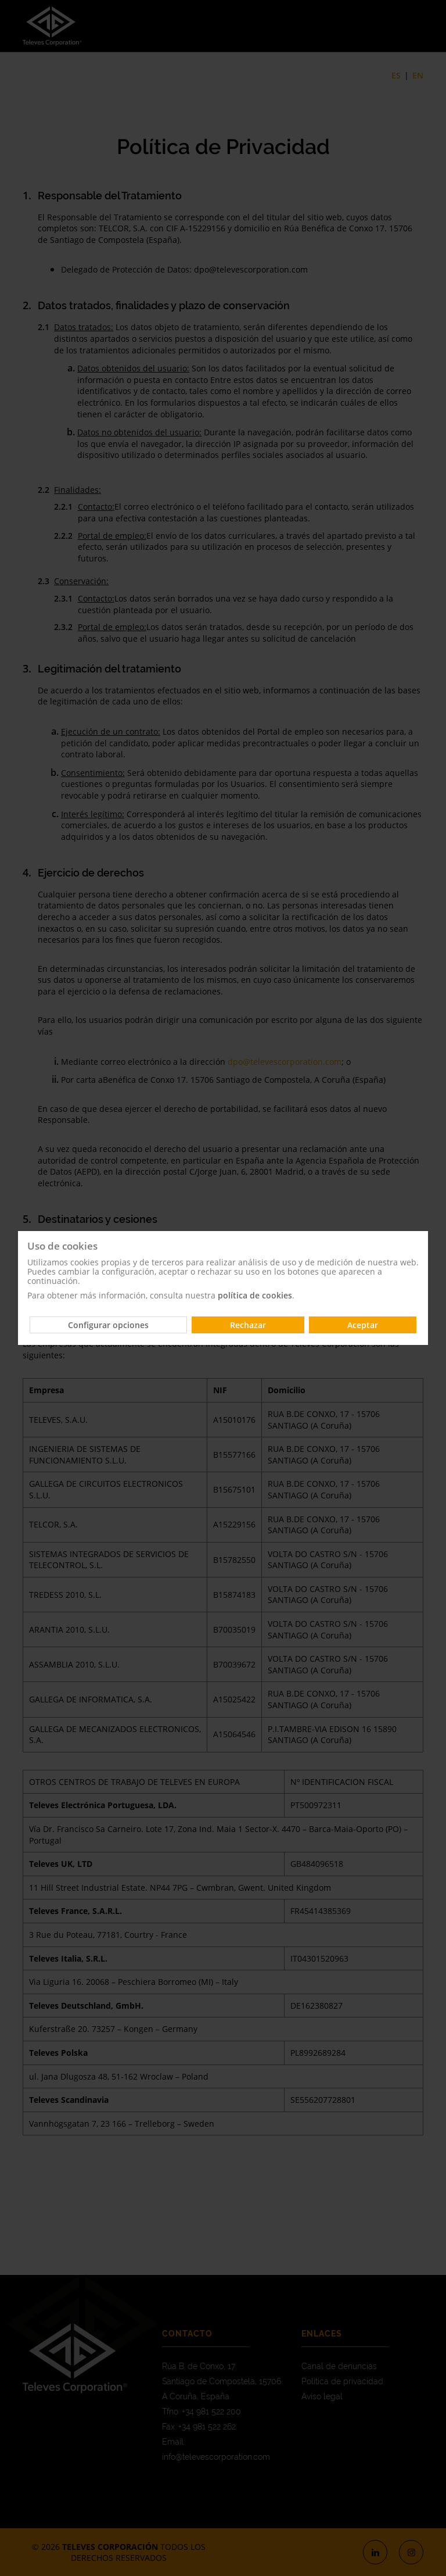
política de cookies (255, 1295)
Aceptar (362, 1324)
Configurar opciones (108, 1324)
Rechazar (248, 1324)
